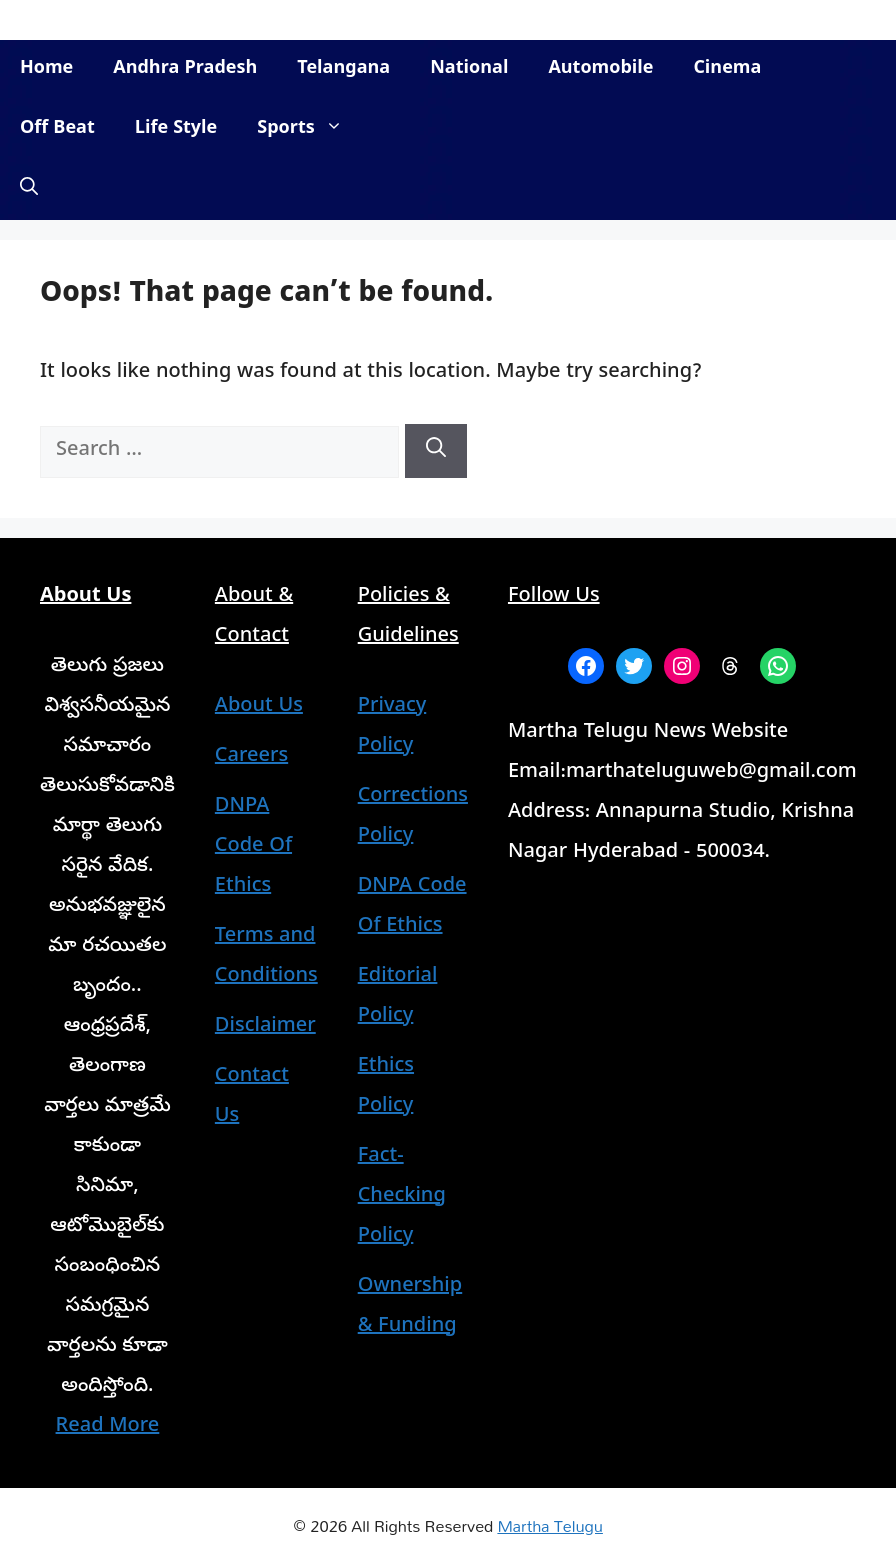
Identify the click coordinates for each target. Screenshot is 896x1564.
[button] (29, 190)
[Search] (436, 451)
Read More (108, 1427)
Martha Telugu (549, 1525)
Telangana (343, 69)
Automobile (600, 69)
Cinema (727, 69)
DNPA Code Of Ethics (253, 847)
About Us (259, 707)
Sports (309, 130)
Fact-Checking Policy (402, 1197)
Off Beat (57, 129)
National (469, 69)
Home (46, 69)
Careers (251, 757)
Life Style (176, 129)
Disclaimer (265, 1027)
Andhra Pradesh (185, 69)
